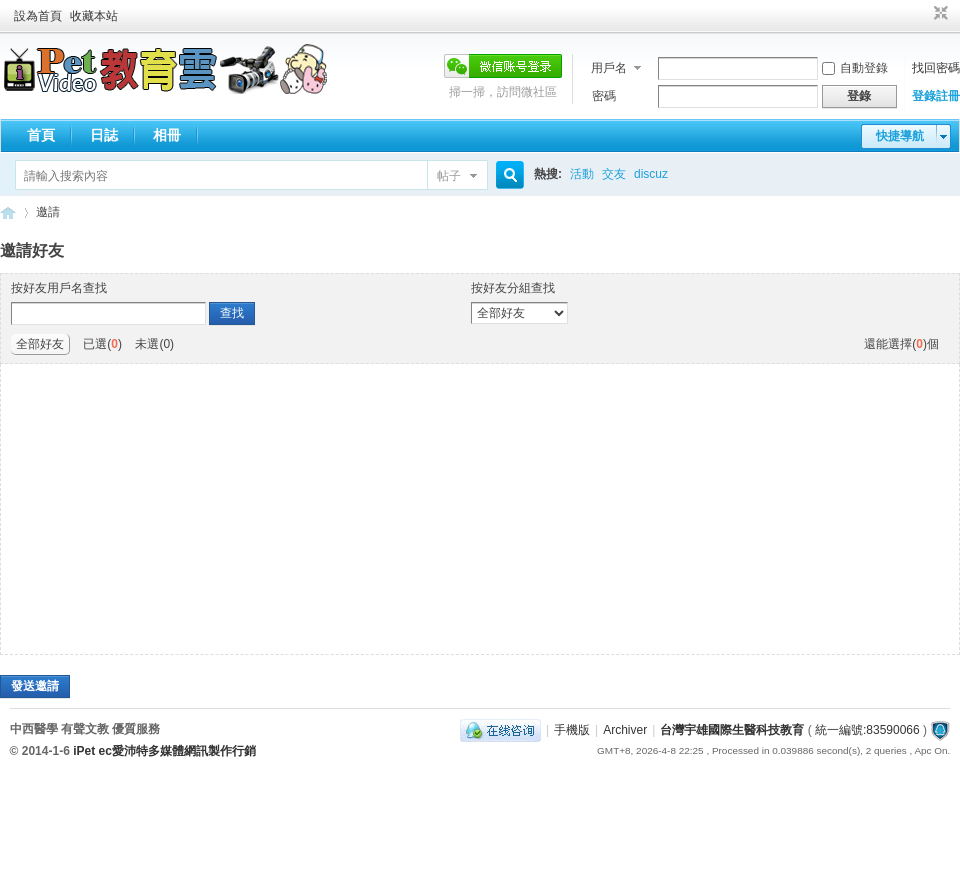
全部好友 (40, 344)
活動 (582, 174)
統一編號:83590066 (867, 730)
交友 (614, 174)
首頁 (41, 135)
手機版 (572, 730)
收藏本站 (94, 16)
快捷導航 (900, 136)
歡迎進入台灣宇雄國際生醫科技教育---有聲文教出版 (8, 212)
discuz (651, 174)
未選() (154, 344)
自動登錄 (855, 68)
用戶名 (609, 68)
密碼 (604, 96)
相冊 (167, 135)
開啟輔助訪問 (922, 14)
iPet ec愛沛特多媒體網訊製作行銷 (164, 751)
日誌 (104, 135)
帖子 (449, 176)
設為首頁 (38, 16)
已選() (102, 344)
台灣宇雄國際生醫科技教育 (732, 730)
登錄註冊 (936, 96)
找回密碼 (936, 68)
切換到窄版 (938, 14)
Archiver (625, 730)
